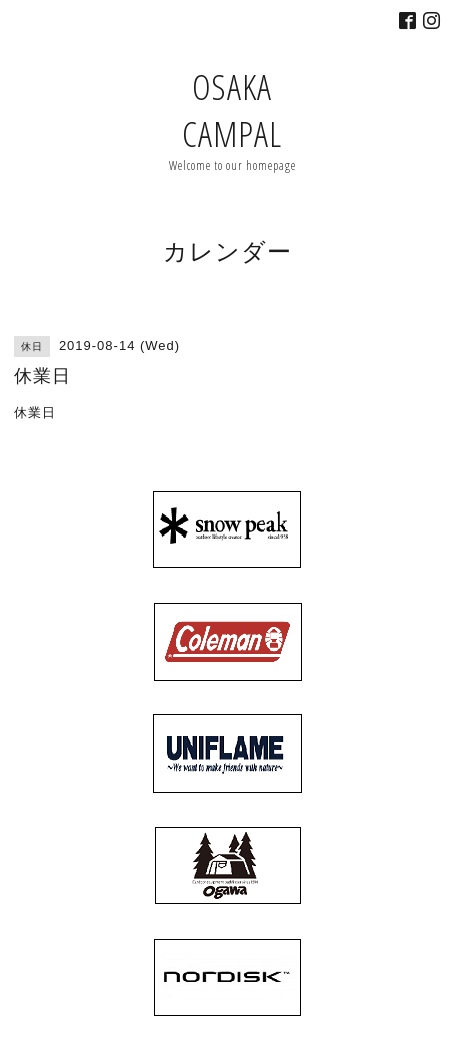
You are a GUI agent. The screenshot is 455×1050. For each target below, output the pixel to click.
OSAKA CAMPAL (232, 110)
